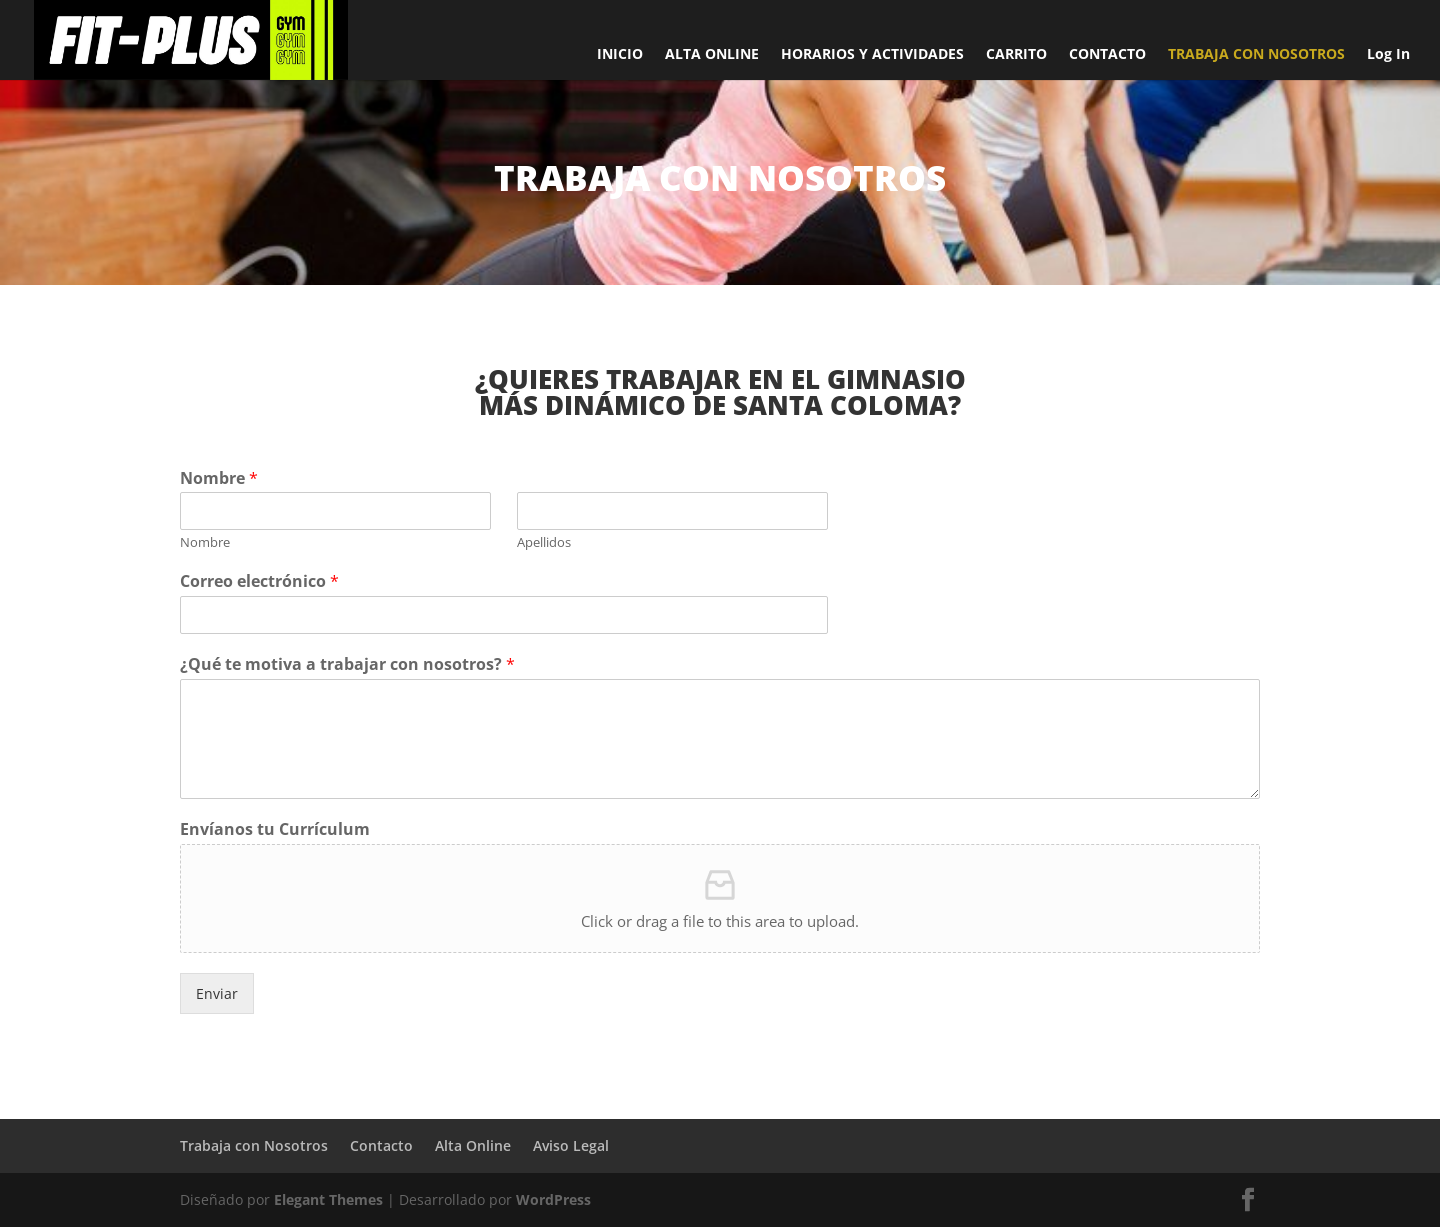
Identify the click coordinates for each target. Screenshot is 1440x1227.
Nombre (219, 478)
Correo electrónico (259, 581)
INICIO (620, 55)
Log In (1388, 55)
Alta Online (473, 1145)
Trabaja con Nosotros (254, 1145)
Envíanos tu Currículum (275, 829)
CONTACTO (1107, 55)
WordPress (553, 1199)
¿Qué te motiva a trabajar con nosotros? (347, 664)
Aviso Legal (571, 1145)
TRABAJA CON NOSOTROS (1256, 55)
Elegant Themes (328, 1199)
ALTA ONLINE (712, 55)
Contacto (381, 1145)
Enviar (217, 993)
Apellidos (544, 542)
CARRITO (1016, 55)
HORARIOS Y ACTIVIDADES (872, 55)
